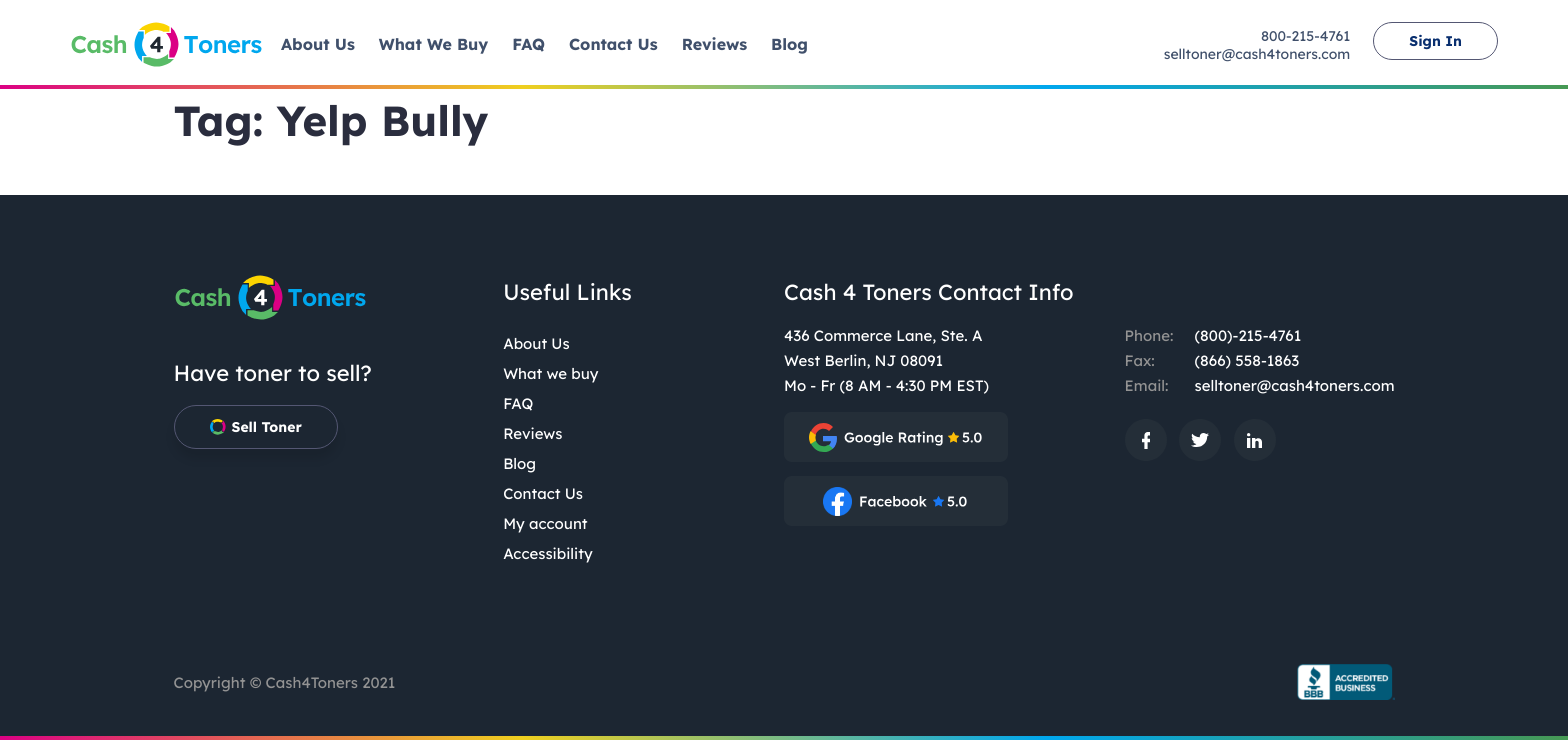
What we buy (550, 373)
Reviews (532, 433)
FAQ (518, 403)
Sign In (1435, 41)
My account (545, 523)
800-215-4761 (1305, 36)
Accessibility (548, 553)
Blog (519, 463)
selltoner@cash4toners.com (1257, 54)
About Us (536, 343)
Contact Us (543, 493)
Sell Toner (256, 427)
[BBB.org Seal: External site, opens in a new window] (1339, 682)
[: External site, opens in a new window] (896, 437)
